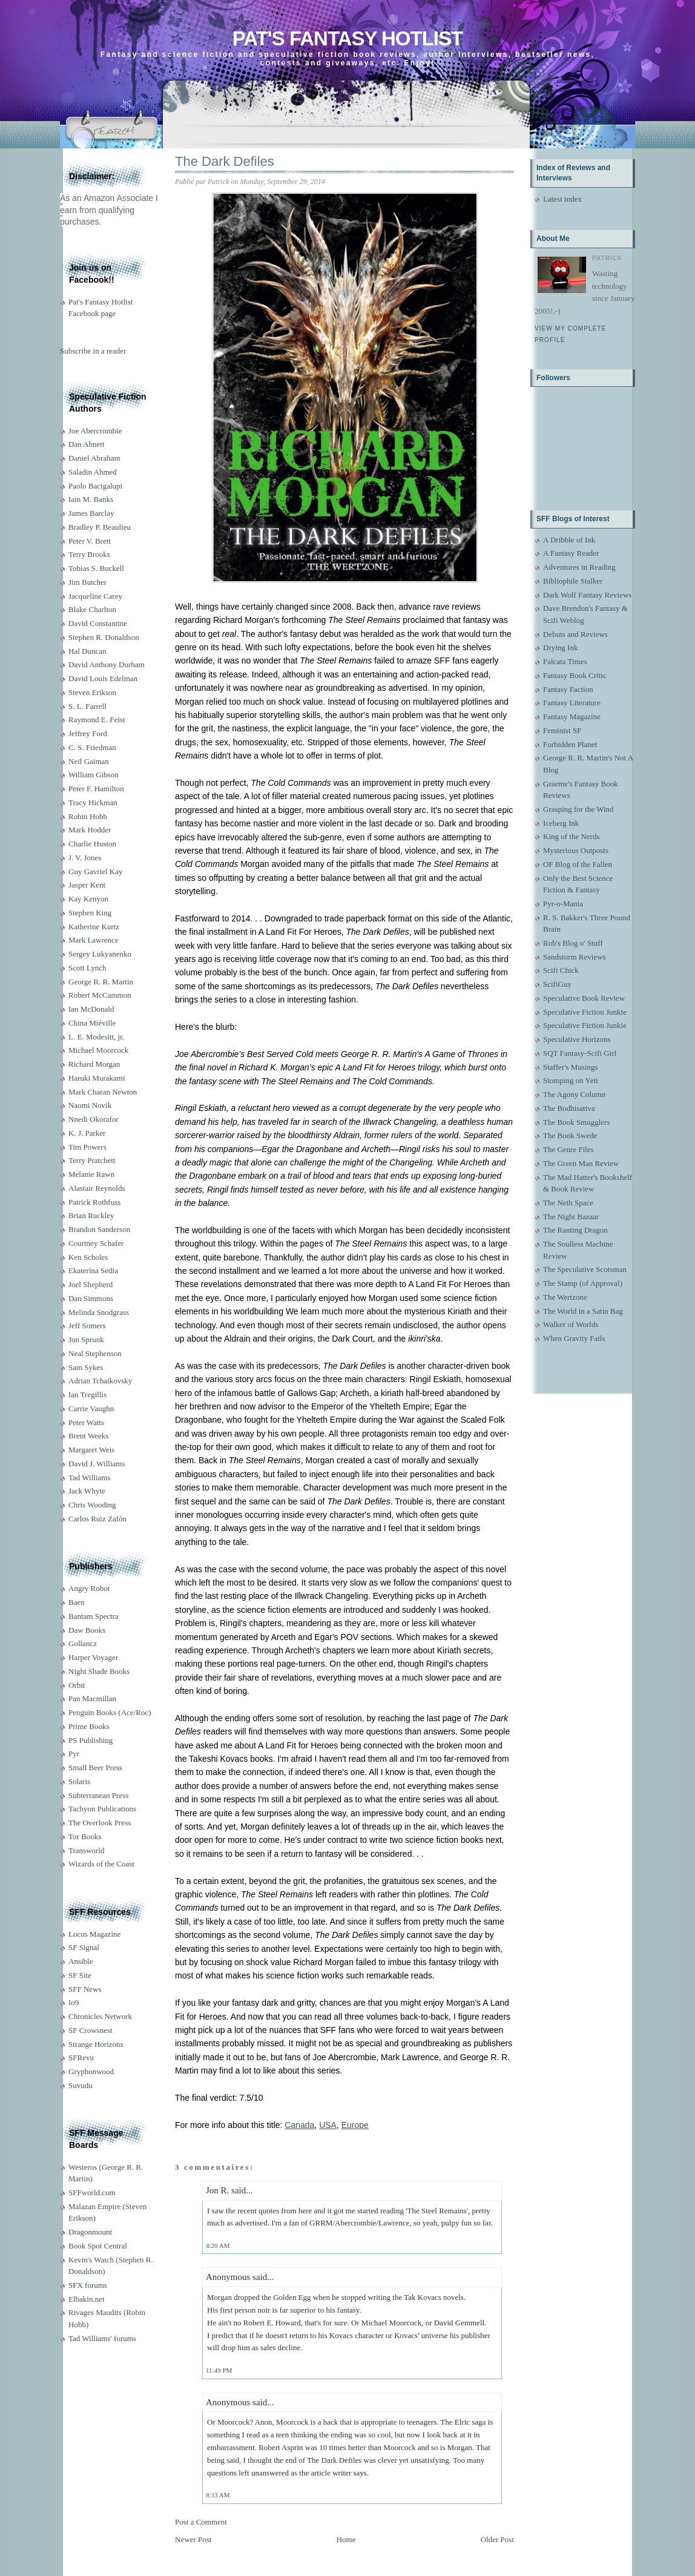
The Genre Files (568, 1149)
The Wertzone (565, 1297)
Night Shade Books (99, 1671)
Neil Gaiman (88, 761)
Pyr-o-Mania (563, 903)
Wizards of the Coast (101, 1863)
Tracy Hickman (92, 802)
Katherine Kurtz (93, 926)
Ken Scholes (88, 1257)
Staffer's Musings (570, 1067)
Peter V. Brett (89, 540)
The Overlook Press (99, 1822)
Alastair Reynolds (96, 1188)
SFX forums (87, 2285)
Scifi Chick (561, 970)
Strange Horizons (96, 2044)
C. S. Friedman (92, 747)
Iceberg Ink (561, 823)
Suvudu (80, 2085)
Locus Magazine (94, 1934)
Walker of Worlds (571, 1324)
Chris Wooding (92, 1504)
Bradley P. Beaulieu (99, 527)
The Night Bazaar (571, 1216)
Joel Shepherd (90, 1284)
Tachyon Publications (102, 1808)
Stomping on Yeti (570, 1080)
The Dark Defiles (224, 161)
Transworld (86, 1850)
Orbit (76, 1685)
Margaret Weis (91, 1449)
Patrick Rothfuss (94, 1202)
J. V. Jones (84, 857)
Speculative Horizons (577, 1039)
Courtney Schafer (96, 1243)
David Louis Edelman (102, 678)
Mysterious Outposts (575, 850)
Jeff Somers (87, 1325)
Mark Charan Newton (102, 1091)
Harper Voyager (93, 1657)
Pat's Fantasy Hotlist (347, 38)
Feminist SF (562, 730)
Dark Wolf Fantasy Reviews (587, 594)
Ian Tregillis (87, 1394)
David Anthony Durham (106, 664)
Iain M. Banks (90, 499)
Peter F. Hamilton (96, 788)
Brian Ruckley (91, 1215)
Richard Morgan (94, 1064)
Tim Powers (87, 1146)
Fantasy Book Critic (575, 675)
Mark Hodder (89, 829)
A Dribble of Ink (569, 539)
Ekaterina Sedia (93, 1270)
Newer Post (193, 2539)
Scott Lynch (87, 967)
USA (328, 2125)
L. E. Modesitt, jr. (96, 1036)
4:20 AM (217, 2245)
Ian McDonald (91, 1008)
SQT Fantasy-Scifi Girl (579, 1053)
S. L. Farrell (87, 706)
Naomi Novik (89, 1105)
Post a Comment (201, 2521)
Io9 (73, 2002)
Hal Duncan (87, 651)
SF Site (79, 1975)
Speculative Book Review (584, 998)
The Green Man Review (581, 1163)
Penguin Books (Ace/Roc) (109, 1712)
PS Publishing (90, 1740)
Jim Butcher (87, 582)
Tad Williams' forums (102, 2338)
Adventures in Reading (579, 567)
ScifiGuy (557, 984)
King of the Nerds (571, 836)
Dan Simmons (90, 1298)
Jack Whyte (86, 1490)
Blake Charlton (92, 609)
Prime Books (89, 1726)
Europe (355, 2125)
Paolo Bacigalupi (95, 485)
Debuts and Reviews (575, 634)
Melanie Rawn (91, 1174)
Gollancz (82, 1643)
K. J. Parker (86, 1133)
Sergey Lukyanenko (99, 953)
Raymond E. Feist (96, 719)
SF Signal (83, 1947)
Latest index (562, 198)
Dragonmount (90, 2231)
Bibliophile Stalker (573, 580)
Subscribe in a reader (93, 350)
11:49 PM (219, 2370)
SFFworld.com (92, 2192)
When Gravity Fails (574, 1338)
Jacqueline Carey (95, 596)
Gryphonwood (91, 2071)
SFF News (85, 1989)
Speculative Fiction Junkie (585, 1011)
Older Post (497, 2539)
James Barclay (91, 513)
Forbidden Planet (570, 744)
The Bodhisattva (569, 1108)
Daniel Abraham (94, 458)
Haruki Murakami (96, 1077)
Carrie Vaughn (91, 1408)
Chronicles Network (100, 2016)
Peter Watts (86, 1422)
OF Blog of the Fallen (577, 864)
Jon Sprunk (86, 1339)
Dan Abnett (86, 444)
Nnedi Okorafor (93, 1119)
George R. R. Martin (100, 981)
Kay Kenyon (88, 898)
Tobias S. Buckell (96, 568)
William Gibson (93, 774)
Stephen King (89, 912)
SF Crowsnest (90, 2030)
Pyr (73, 1753)
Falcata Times (565, 661)
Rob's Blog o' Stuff (573, 942)
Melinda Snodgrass (98, 1312)
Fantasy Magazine (572, 716)
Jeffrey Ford (87, 733)
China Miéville (92, 1022)
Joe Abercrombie (95, 430)
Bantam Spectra (93, 1616)
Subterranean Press (98, 1795)
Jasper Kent (86, 884)
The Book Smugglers (576, 1122)
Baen (76, 1602)
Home (346, 2539)
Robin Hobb (87, 816)
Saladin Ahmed (92, 471)
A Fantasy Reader (571, 553)
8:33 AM (217, 2495)
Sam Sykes (85, 1367)
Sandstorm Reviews (574, 956)
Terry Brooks (89, 554)
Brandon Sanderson (99, 1229)
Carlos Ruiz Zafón (97, 1518)
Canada (299, 2125)
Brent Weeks (88, 1435)
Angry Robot (89, 1588)
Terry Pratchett (91, 1160)
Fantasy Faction (568, 689)
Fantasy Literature (572, 702)
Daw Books (86, 1630)
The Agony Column (574, 1094)
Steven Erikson (92, 692)
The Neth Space (568, 1202)
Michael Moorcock (98, 1050)
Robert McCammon (99, 995)
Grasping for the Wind (578, 809)
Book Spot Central (97, 2245)
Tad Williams (89, 1477)
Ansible (80, 1961)
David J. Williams (96, 1463)
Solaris (79, 1781)
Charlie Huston (92, 843)
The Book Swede (570, 1135)
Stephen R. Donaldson (103, 637)
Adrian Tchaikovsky (100, 1380)
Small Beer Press (95, 1767)
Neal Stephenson (95, 1353)
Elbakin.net (86, 2299)
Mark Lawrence (93, 939)
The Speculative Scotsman (585, 1269)
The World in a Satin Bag (583, 1311)
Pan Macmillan (92, 1698)
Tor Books (84, 1836)
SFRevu (81, 2057)
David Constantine (97, 623)
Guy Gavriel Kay (95, 871)
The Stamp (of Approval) (582, 1283)
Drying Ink (560, 647)
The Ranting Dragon (575, 1229)
